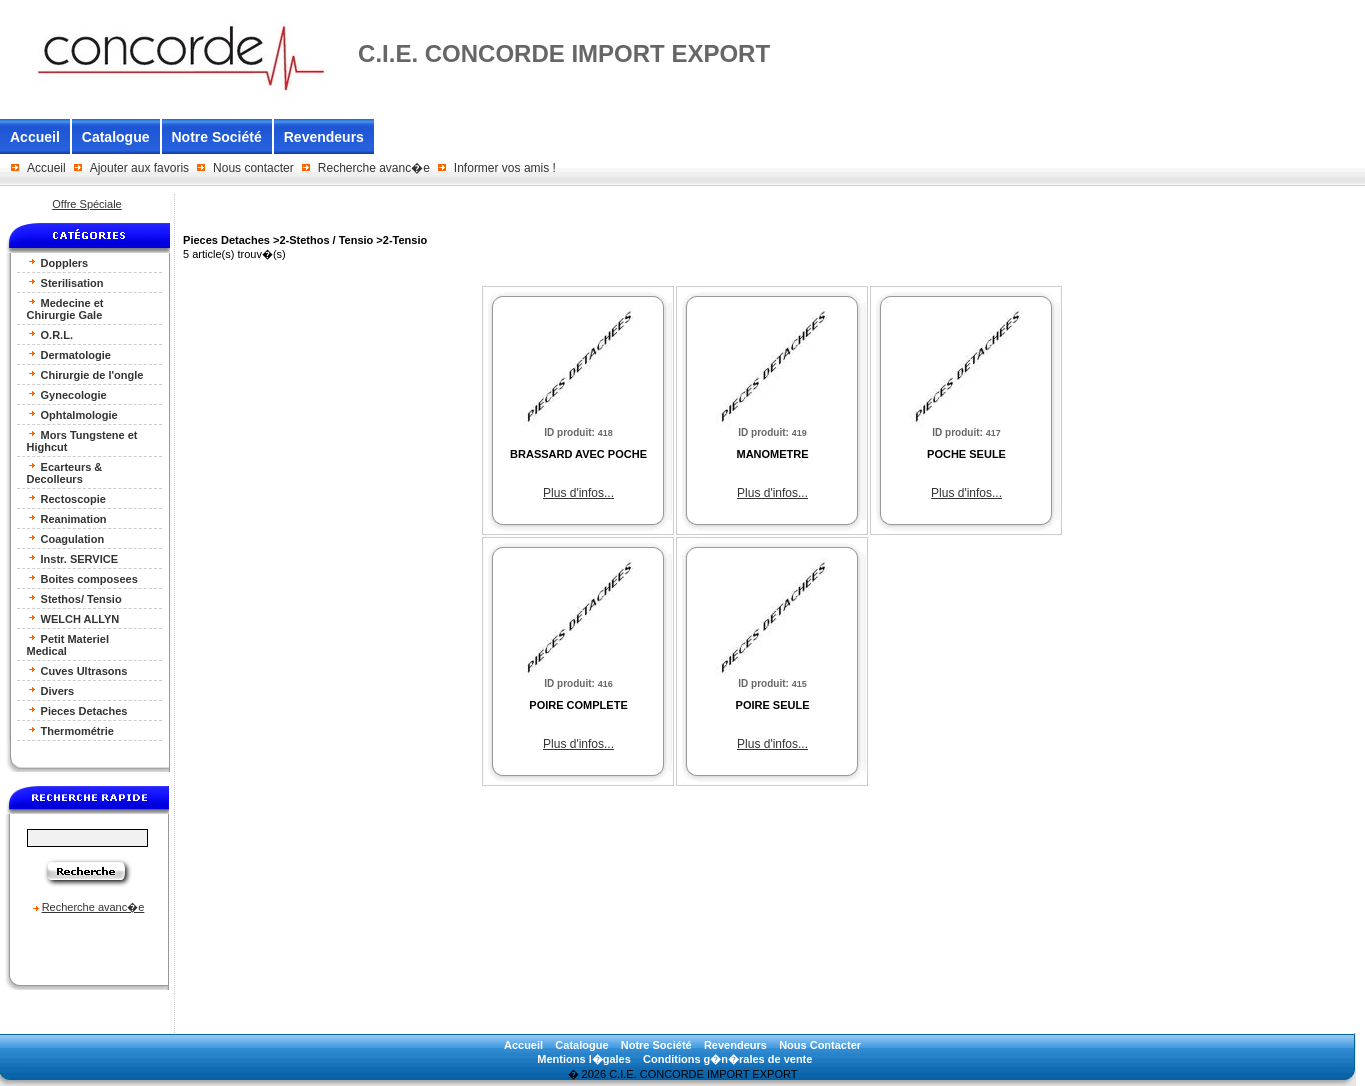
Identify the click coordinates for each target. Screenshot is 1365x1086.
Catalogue (116, 137)
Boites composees (82, 578)
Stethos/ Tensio (74, 598)
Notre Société (217, 137)
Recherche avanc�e (374, 168)
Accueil (35, 137)
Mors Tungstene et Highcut (82, 440)
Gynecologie (67, 394)
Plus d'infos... (578, 493)
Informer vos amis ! (505, 168)
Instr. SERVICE (73, 558)
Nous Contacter (820, 1045)
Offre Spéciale (87, 204)
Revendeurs (324, 137)
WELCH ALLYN (73, 618)
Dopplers (58, 262)
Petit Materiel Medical (68, 644)
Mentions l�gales (584, 1059)
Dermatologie (69, 354)
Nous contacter (253, 168)
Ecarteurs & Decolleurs (65, 472)
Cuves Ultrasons (77, 670)
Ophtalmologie (72, 414)
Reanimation (67, 518)
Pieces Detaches (77, 710)
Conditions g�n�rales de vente (727, 1059)
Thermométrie (70, 730)
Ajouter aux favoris (139, 168)
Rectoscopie (66, 498)
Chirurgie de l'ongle (85, 374)
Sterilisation (65, 282)
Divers (51, 690)
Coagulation (66, 538)
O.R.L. (50, 334)
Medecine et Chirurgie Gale (65, 308)
